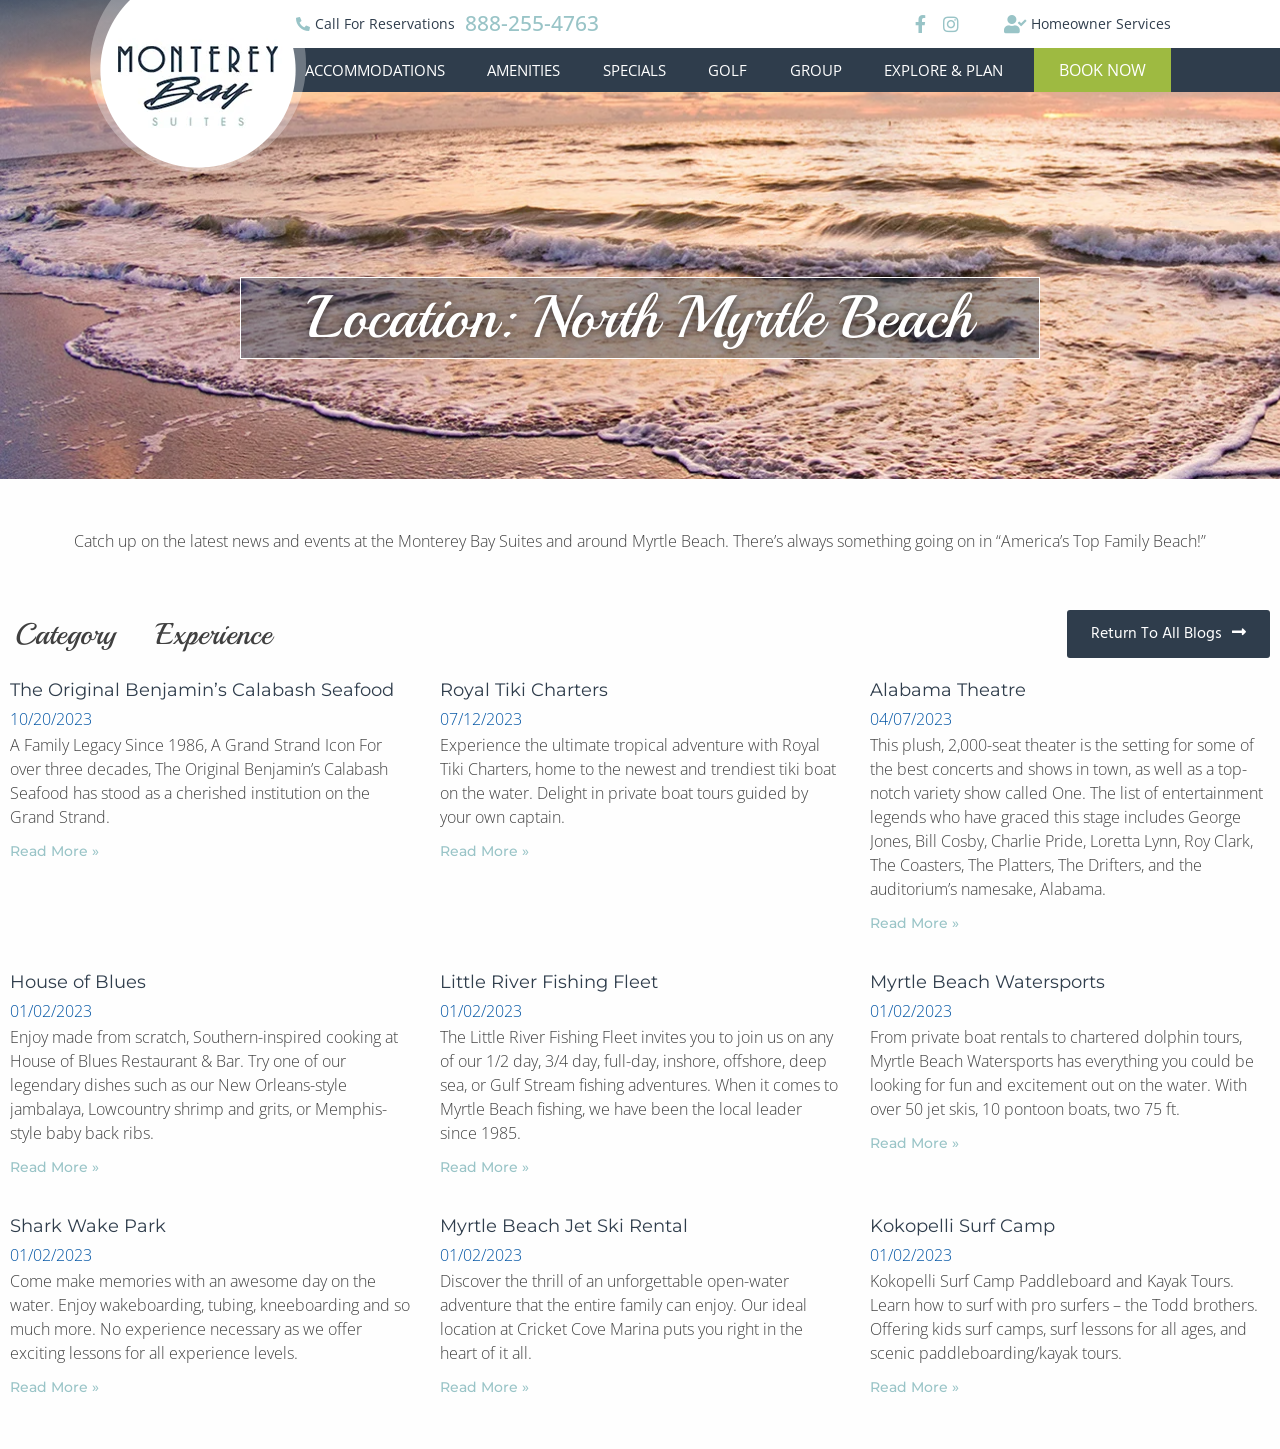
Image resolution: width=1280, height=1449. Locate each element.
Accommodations (375, 70)
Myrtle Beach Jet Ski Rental (564, 1226)
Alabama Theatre (948, 690)
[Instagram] (950, 24)
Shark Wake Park (88, 1226)
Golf (727, 70)
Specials (634, 70)
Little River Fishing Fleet (549, 982)
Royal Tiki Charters (524, 690)
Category (65, 634)
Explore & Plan (943, 70)
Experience (214, 634)
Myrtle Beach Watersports (987, 982)
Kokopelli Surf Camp (962, 1226)
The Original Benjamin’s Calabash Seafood (202, 690)
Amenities (523, 70)
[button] (1102, 70)
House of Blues (78, 982)
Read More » (54, 851)
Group (816, 70)
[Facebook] (918, 24)
